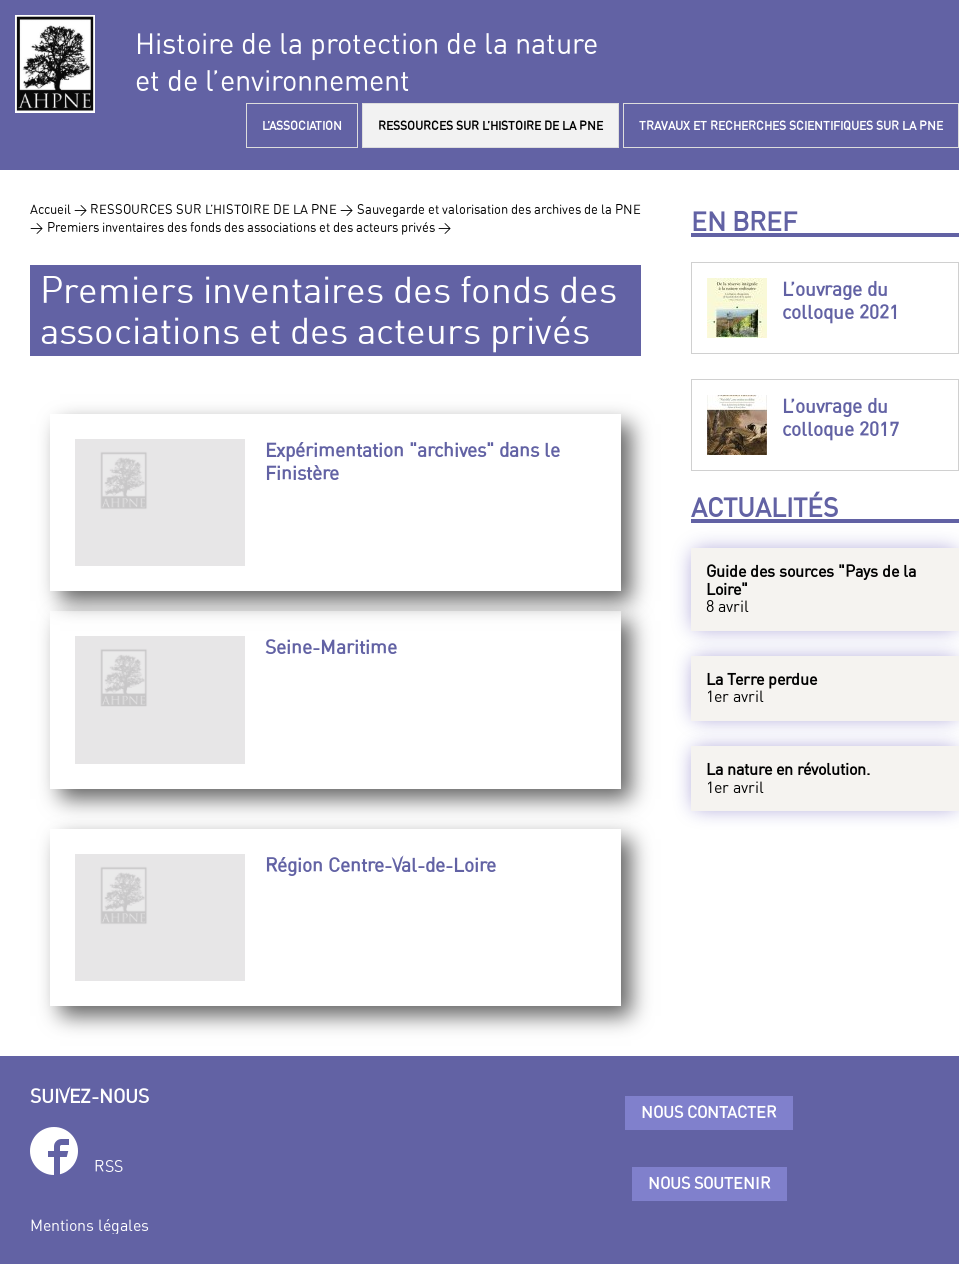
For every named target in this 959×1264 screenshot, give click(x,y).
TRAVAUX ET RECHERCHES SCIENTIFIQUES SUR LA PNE (791, 125)
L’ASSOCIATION (302, 125)
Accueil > (60, 209)
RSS (108, 1166)
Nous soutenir (709, 1183)
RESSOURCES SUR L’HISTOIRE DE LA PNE (490, 125)
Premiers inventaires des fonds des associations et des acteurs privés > (249, 227)
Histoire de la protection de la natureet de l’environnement (366, 62)
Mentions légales (89, 1225)
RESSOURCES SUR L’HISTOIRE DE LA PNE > (221, 209)
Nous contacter (709, 1112)
